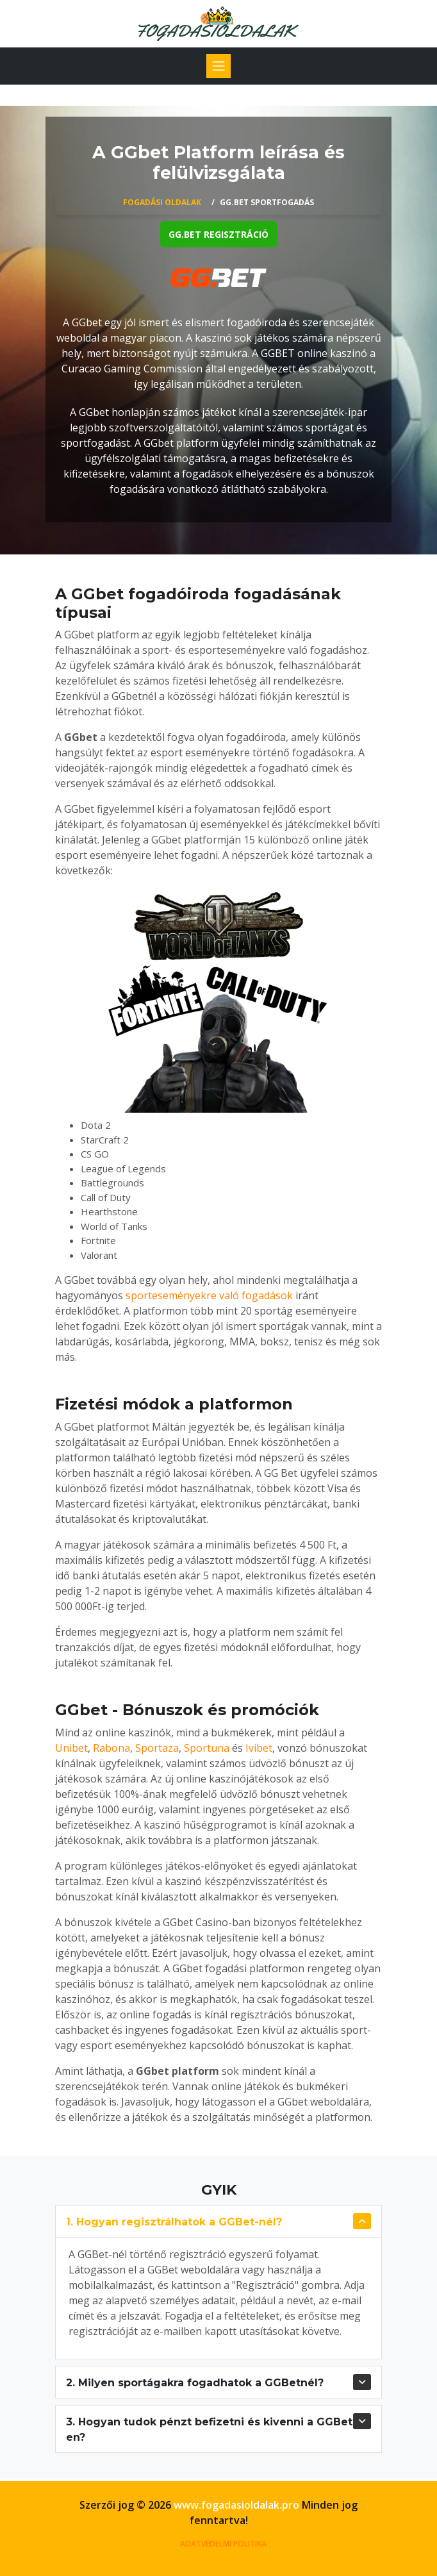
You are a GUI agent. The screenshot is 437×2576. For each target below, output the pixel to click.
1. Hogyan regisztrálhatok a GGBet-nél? (174, 2222)
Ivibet (258, 1748)
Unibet (71, 1748)
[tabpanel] (218, 319)
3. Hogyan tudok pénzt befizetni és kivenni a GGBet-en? (211, 2429)
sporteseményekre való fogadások (209, 1295)
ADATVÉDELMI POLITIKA (223, 2543)
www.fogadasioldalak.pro (236, 2505)
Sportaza (157, 1748)
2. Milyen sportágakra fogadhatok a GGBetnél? (195, 2383)
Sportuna (206, 1748)
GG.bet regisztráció (218, 234)
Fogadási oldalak (162, 202)
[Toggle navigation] (218, 66)
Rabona (111, 1748)
